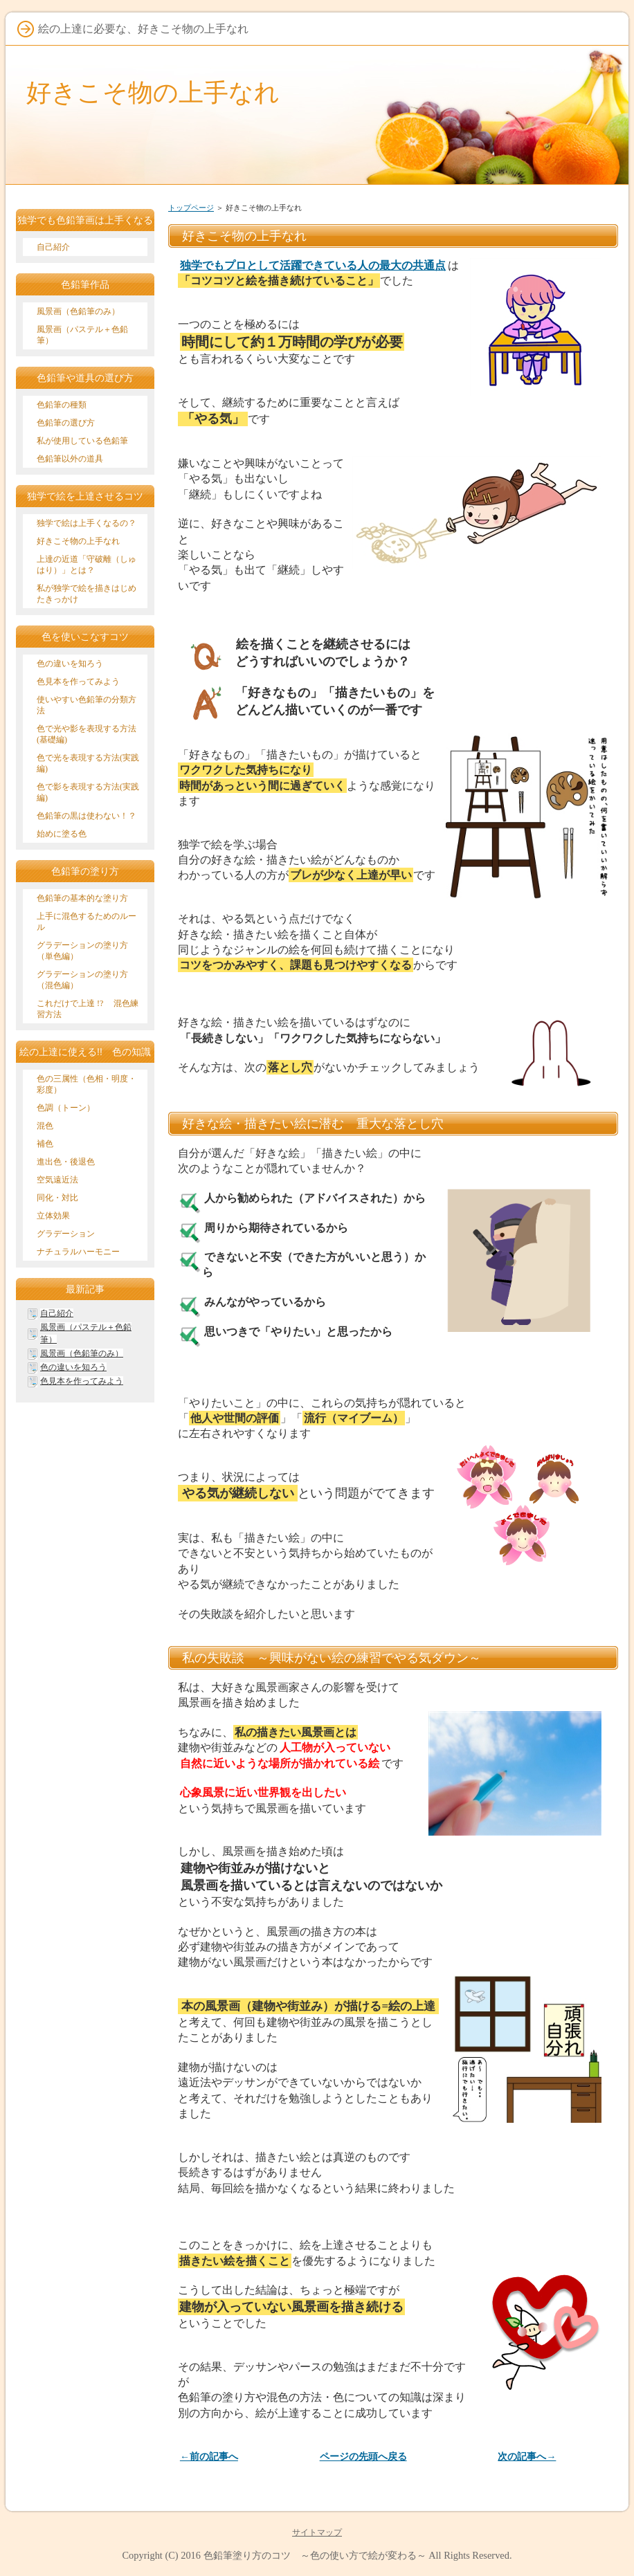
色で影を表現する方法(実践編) (88, 792)
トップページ (191, 207)
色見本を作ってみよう (78, 681)
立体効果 (53, 1216)
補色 (45, 1144)
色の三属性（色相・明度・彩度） (86, 1084)
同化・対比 (57, 1198)
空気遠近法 (57, 1180)
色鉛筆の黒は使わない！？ (86, 816)
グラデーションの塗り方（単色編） (82, 950)
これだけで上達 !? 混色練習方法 (87, 1008)
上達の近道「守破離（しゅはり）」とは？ (86, 564)
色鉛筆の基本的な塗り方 (82, 898)
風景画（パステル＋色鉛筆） (82, 335)
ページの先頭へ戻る (363, 2456)
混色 (45, 1126)
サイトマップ (317, 2532)
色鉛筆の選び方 (66, 423)
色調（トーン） (66, 1108)
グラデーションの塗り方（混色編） (82, 979)
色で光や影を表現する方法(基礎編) (86, 734)
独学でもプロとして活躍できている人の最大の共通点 (313, 265)
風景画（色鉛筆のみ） (78, 311)
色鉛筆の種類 (62, 405)
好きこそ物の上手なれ (153, 92)
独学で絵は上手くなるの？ (86, 523)
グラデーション (66, 1234)
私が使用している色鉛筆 (82, 441)
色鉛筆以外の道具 (70, 459)
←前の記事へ (209, 2456)
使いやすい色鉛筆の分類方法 (86, 705)
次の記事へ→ (527, 2456)
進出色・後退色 (66, 1162)
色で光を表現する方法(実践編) (88, 763)
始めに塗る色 (62, 834)
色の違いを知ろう (70, 663)
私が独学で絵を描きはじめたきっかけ (86, 593)
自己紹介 (53, 247)
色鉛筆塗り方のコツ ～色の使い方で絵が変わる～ (314, 2555)
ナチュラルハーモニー (78, 1252)
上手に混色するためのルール (86, 921)
